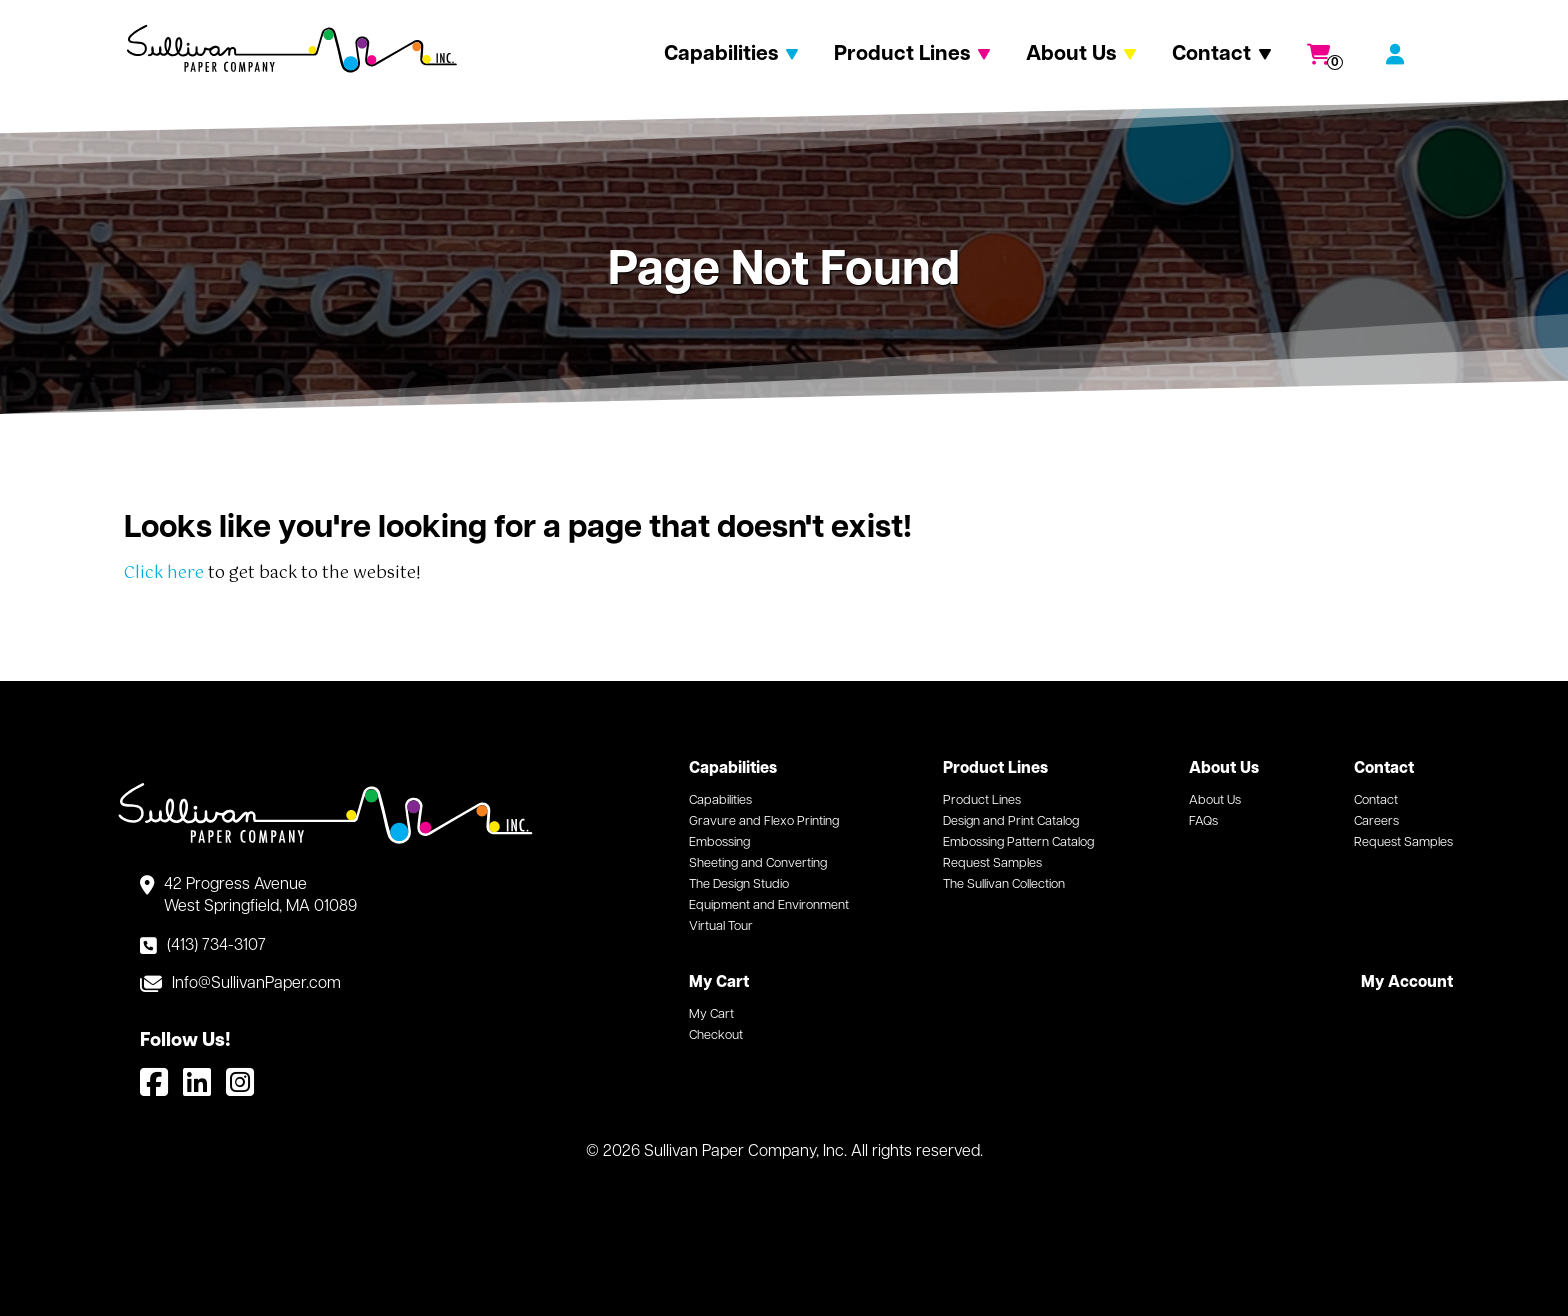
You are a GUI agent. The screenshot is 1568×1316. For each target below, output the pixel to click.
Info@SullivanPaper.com (256, 984)
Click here (164, 573)
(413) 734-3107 (216, 946)
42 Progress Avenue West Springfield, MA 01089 (260, 896)
